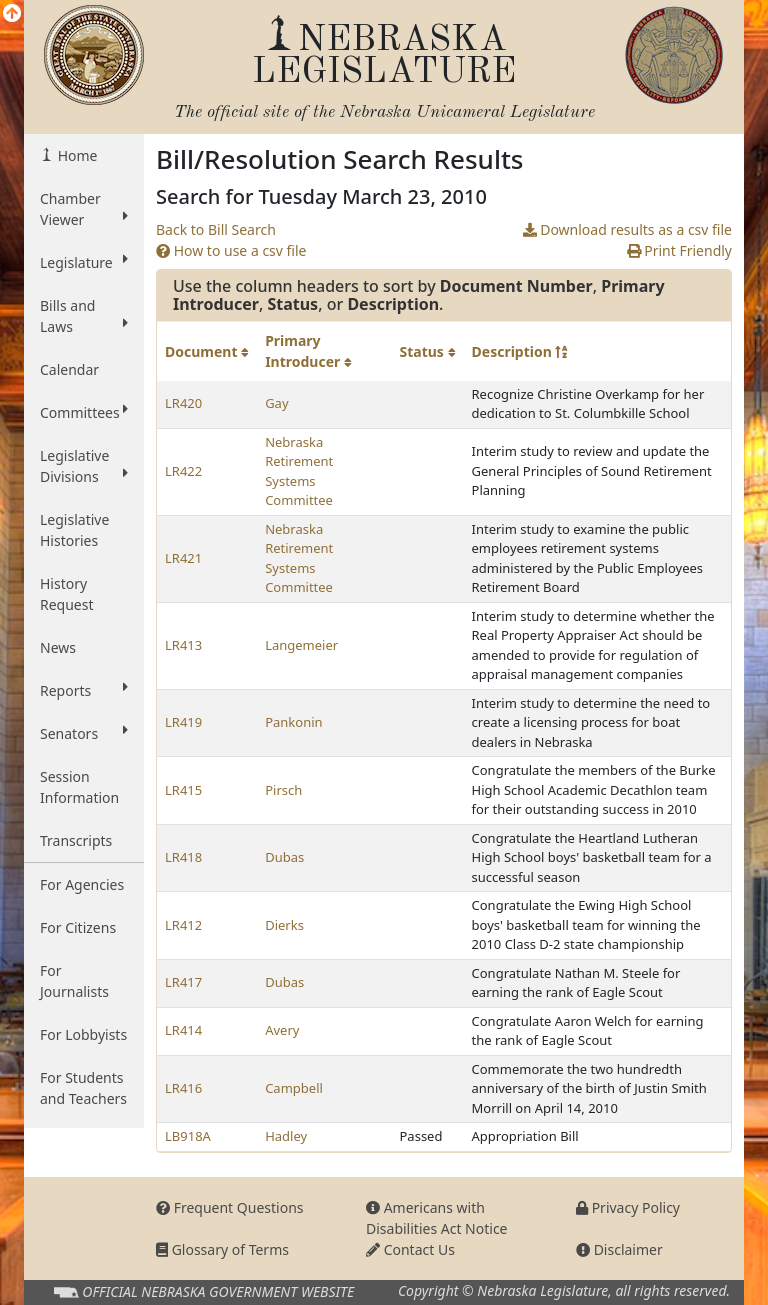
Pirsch (283, 790)
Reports (84, 690)
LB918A (188, 1136)
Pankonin (293, 722)
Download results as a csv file (627, 229)
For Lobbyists (83, 1034)
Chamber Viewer (84, 209)
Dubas (284, 857)
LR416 (183, 1088)
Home (75, 155)
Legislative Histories (74, 530)
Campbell (294, 1088)
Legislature (84, 262)
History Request (67, 594)
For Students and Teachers (83, 1088)
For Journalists (74, 981)
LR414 (183, 1030)
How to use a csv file (231, 250)
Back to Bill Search (216, 229)
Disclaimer (619, 1249)
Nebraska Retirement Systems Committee (299, 471)
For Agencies (82, 884)
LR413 (183, 645)
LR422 (183, 471)
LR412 (183, 925)
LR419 (183, 722)
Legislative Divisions (84, 466)
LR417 (183, 982)
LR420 (183, 403)
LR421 (183, 558)
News (58, 647)
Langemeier (301, 645)
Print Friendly (679, 250)
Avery (282, 1030)
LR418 (183, 857)
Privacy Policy (628, 1207)
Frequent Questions (230, 1207)
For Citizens (78, 927)
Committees (84, 412)
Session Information (79, 787)
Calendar (69, 369)
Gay (276, 403)
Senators (84, 733)
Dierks (284, 925)
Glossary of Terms (222, 1249)
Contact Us (410, 1249)
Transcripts (76, 840)
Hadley (286, 1136)
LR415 (183, 790)
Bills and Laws (84, 316)
